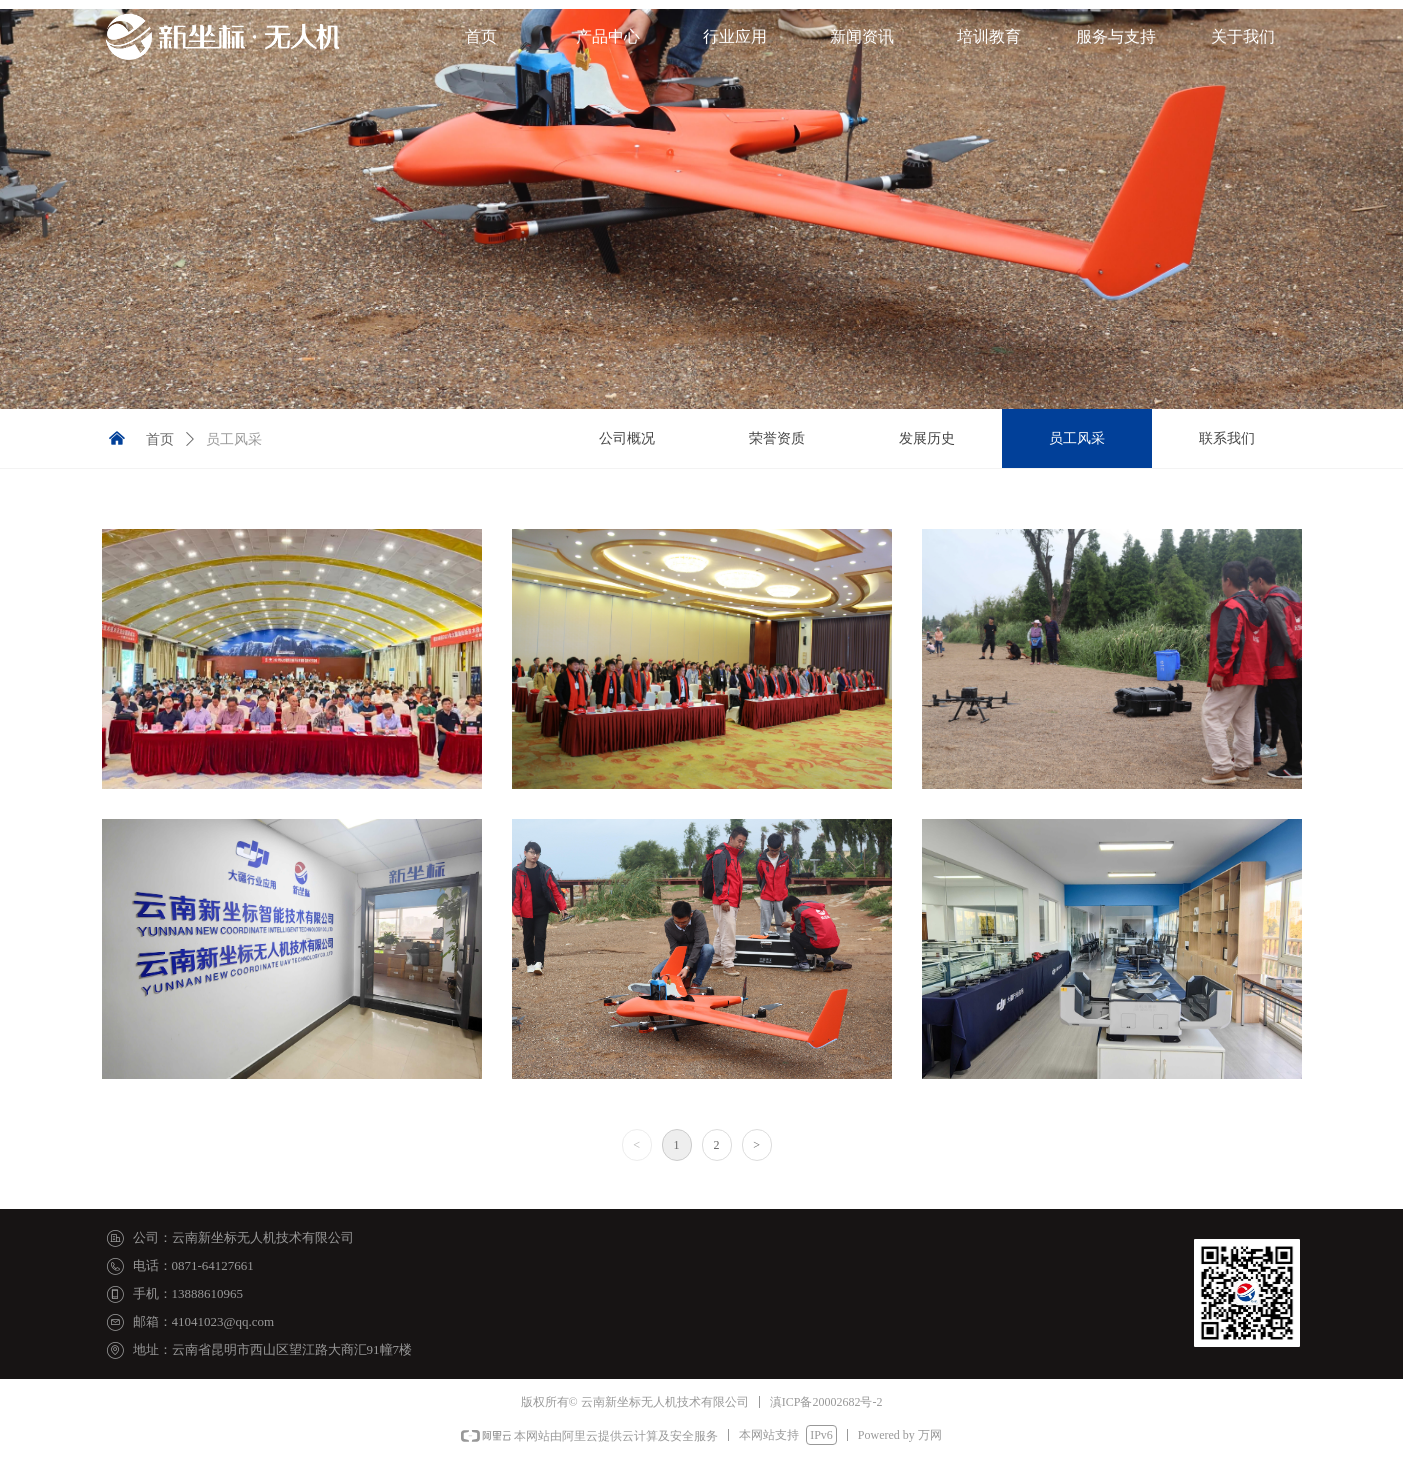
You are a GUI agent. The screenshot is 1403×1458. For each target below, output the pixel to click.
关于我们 (1243, 36)
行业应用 (735, 36)
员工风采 (234, 439)
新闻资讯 (862, 36)
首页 (481, 36)
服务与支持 (1116, 36)
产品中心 (608, 36)
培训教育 (989, 36)
